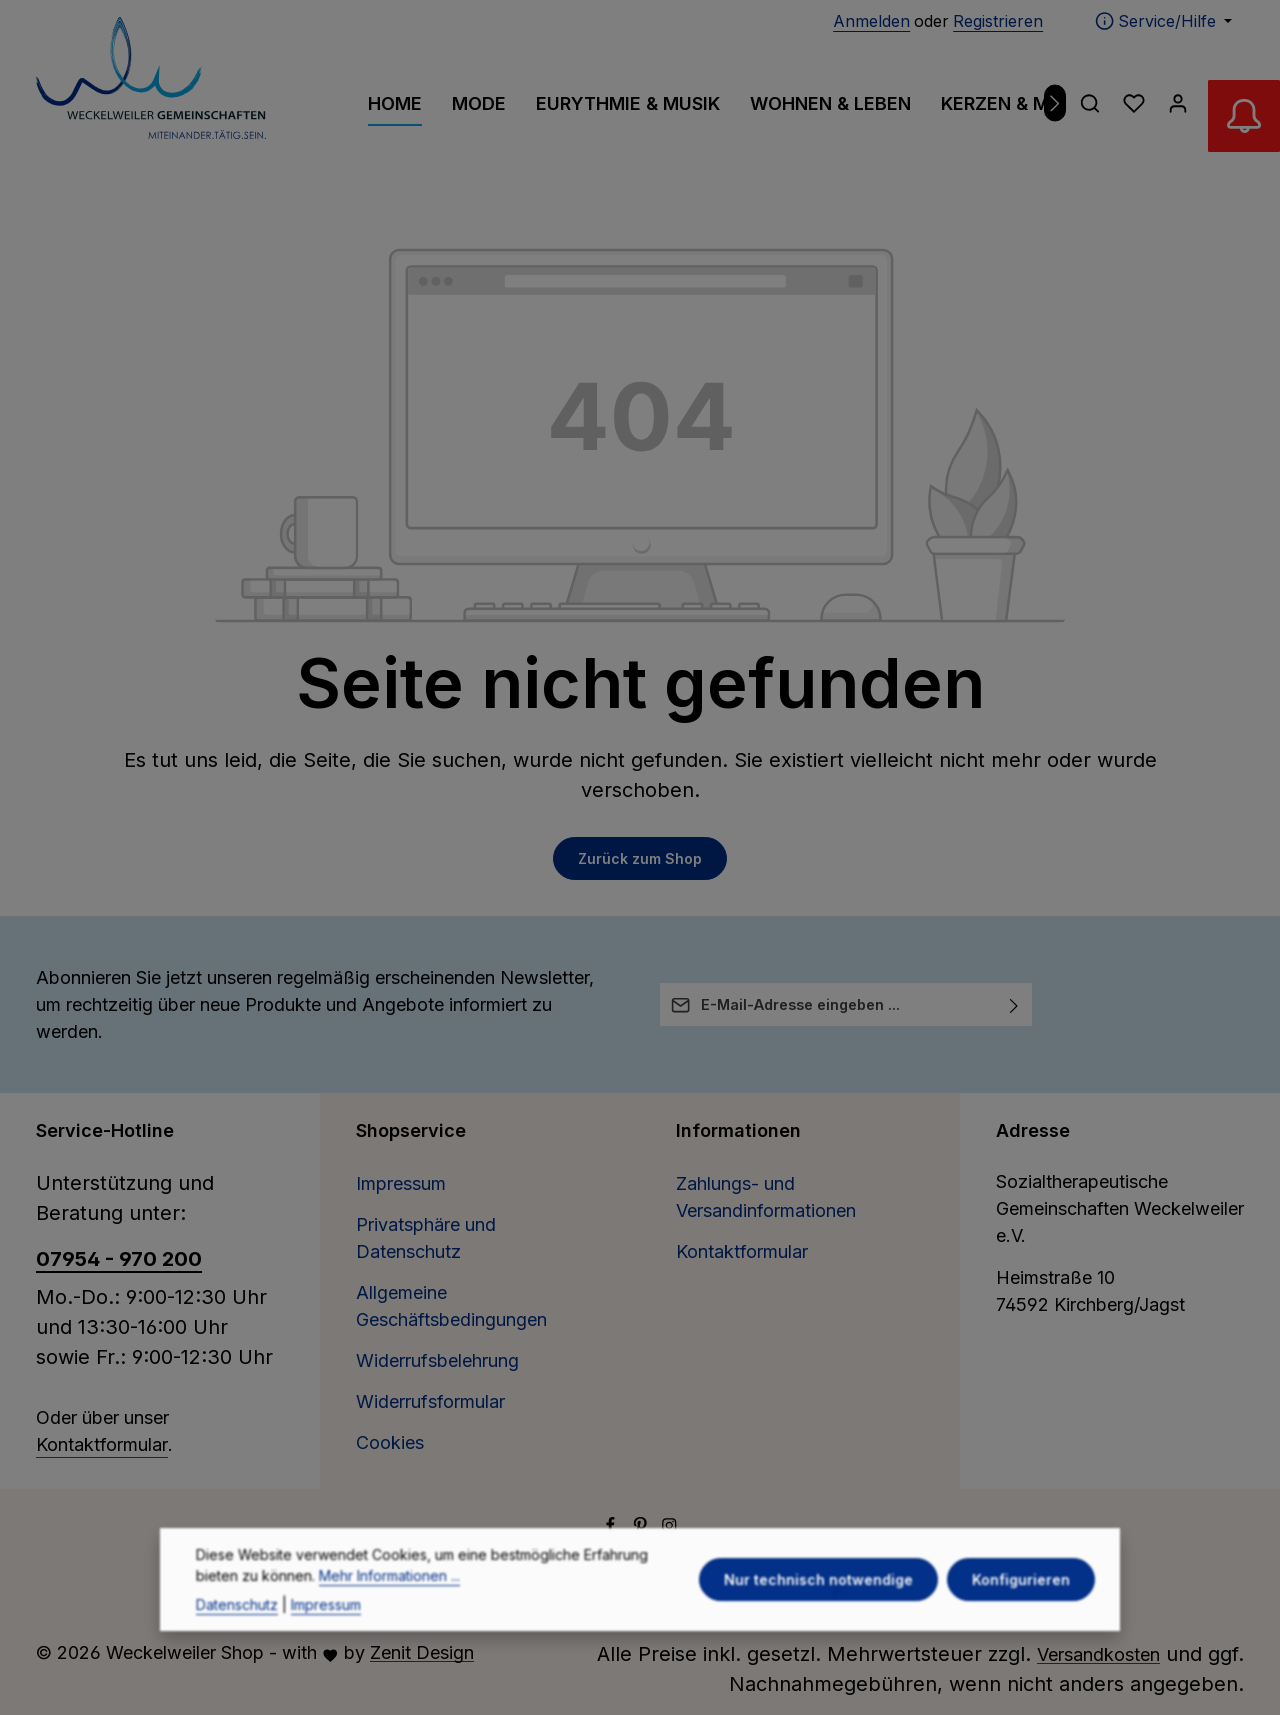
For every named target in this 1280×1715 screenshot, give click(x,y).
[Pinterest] (643, 1526)
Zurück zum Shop (640, 858)
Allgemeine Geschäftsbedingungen (451, 1306)
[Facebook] (613, 1526)
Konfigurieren (1022, 1617)
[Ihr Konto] (1178, 103)
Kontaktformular (102, 1444)
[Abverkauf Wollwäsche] (1240, 120)
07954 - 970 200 (119, 1259)
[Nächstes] (1055, 103)
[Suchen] (1090, 103)
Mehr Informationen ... (389, 1613)
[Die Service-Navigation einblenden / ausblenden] (1163, 21)
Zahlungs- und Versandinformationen (766, 1197)
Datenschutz (237, 1642)
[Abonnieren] (1014, 1004)
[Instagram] (669, 1526)
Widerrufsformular (430, 1401)
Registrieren (998, 21)
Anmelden (871, 21)
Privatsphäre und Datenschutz (426, 1238)
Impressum (401, 1183)
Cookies (390, 1442)
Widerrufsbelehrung (437, 1360)
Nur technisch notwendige (820, 1617)
